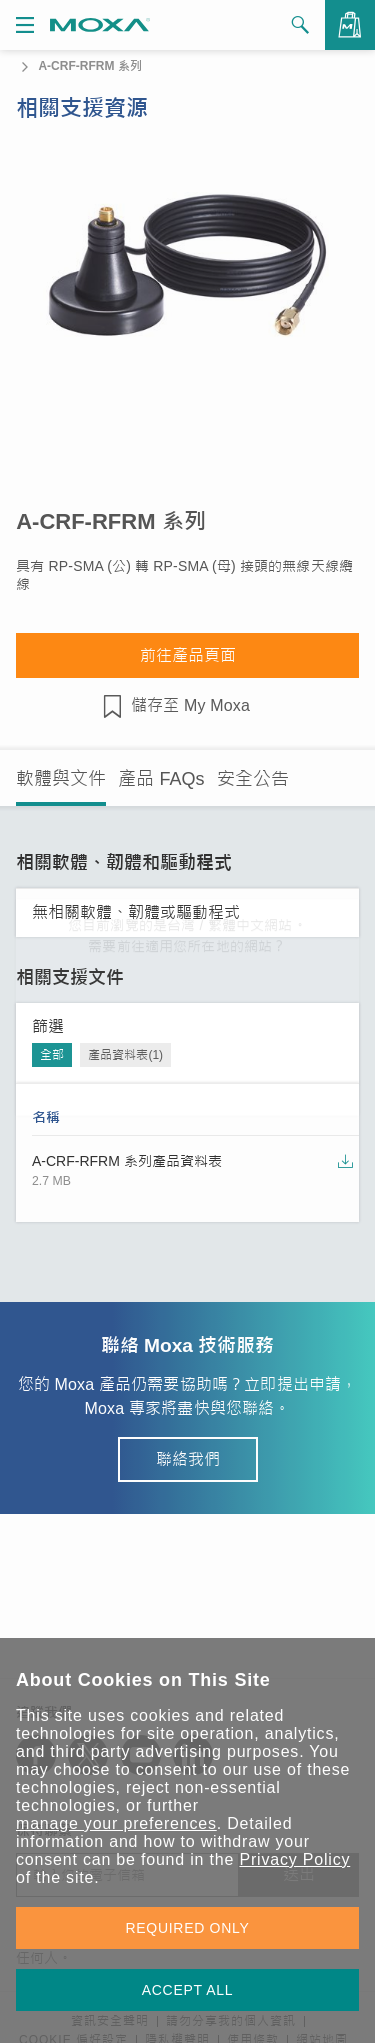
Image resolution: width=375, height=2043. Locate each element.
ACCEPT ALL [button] (188, 1990)
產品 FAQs (161, 779)
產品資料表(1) (125, 1055)
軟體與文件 (61, 779)
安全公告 (253, 779)
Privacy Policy (294, 1859)
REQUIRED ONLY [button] (188, 1928)
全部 (52, 1055)
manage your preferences (116, 1823)
